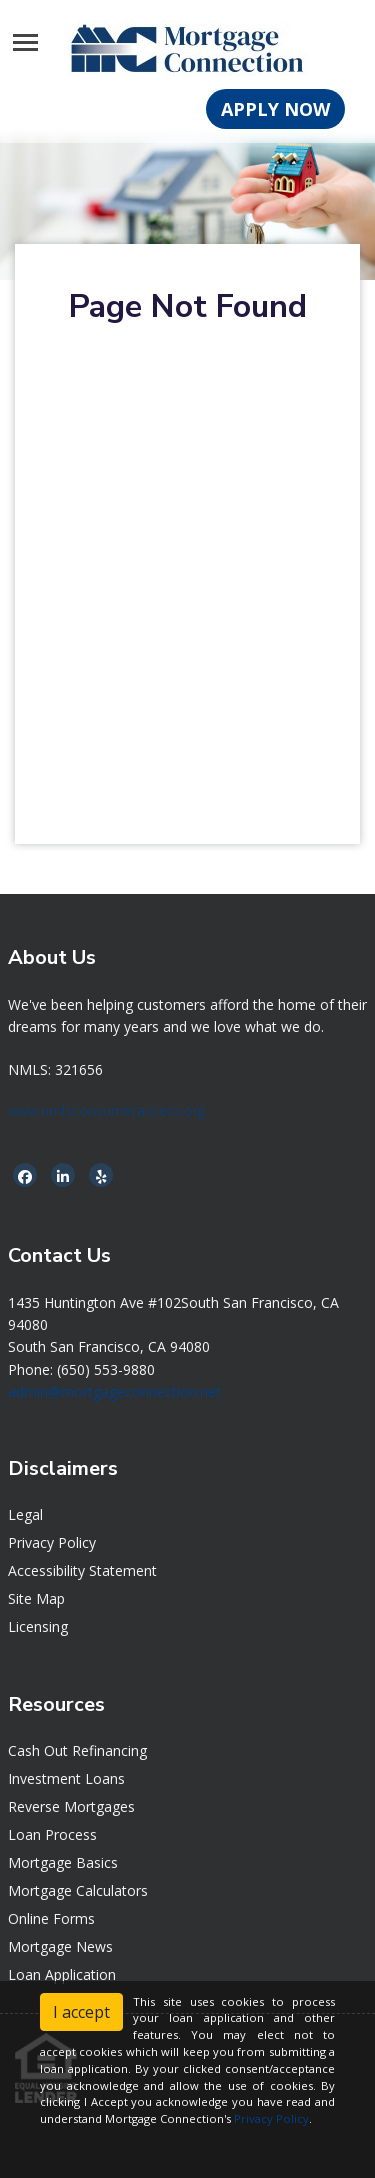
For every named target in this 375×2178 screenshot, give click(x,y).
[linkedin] (63, 1176)
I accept (81, 2012)
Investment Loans (66, 1778)
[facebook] (25, 1176)
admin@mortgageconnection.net (114, 1391)
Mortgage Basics (63, 1862)
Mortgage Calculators (78, 1890)
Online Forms (51, 1918)
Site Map (36, 1598)
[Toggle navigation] (25, 42)
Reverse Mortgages (71, 1806)
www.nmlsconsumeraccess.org (106, 1110)
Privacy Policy (52, 1542)
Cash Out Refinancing (77, 1750)
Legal (25, 1514)
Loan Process (52, 1834)
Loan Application (62, 1974)
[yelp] (101, 1176)
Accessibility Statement (82, 1570)
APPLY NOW (275, 109)
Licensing (38, 1626)
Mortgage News (60, 1946)
